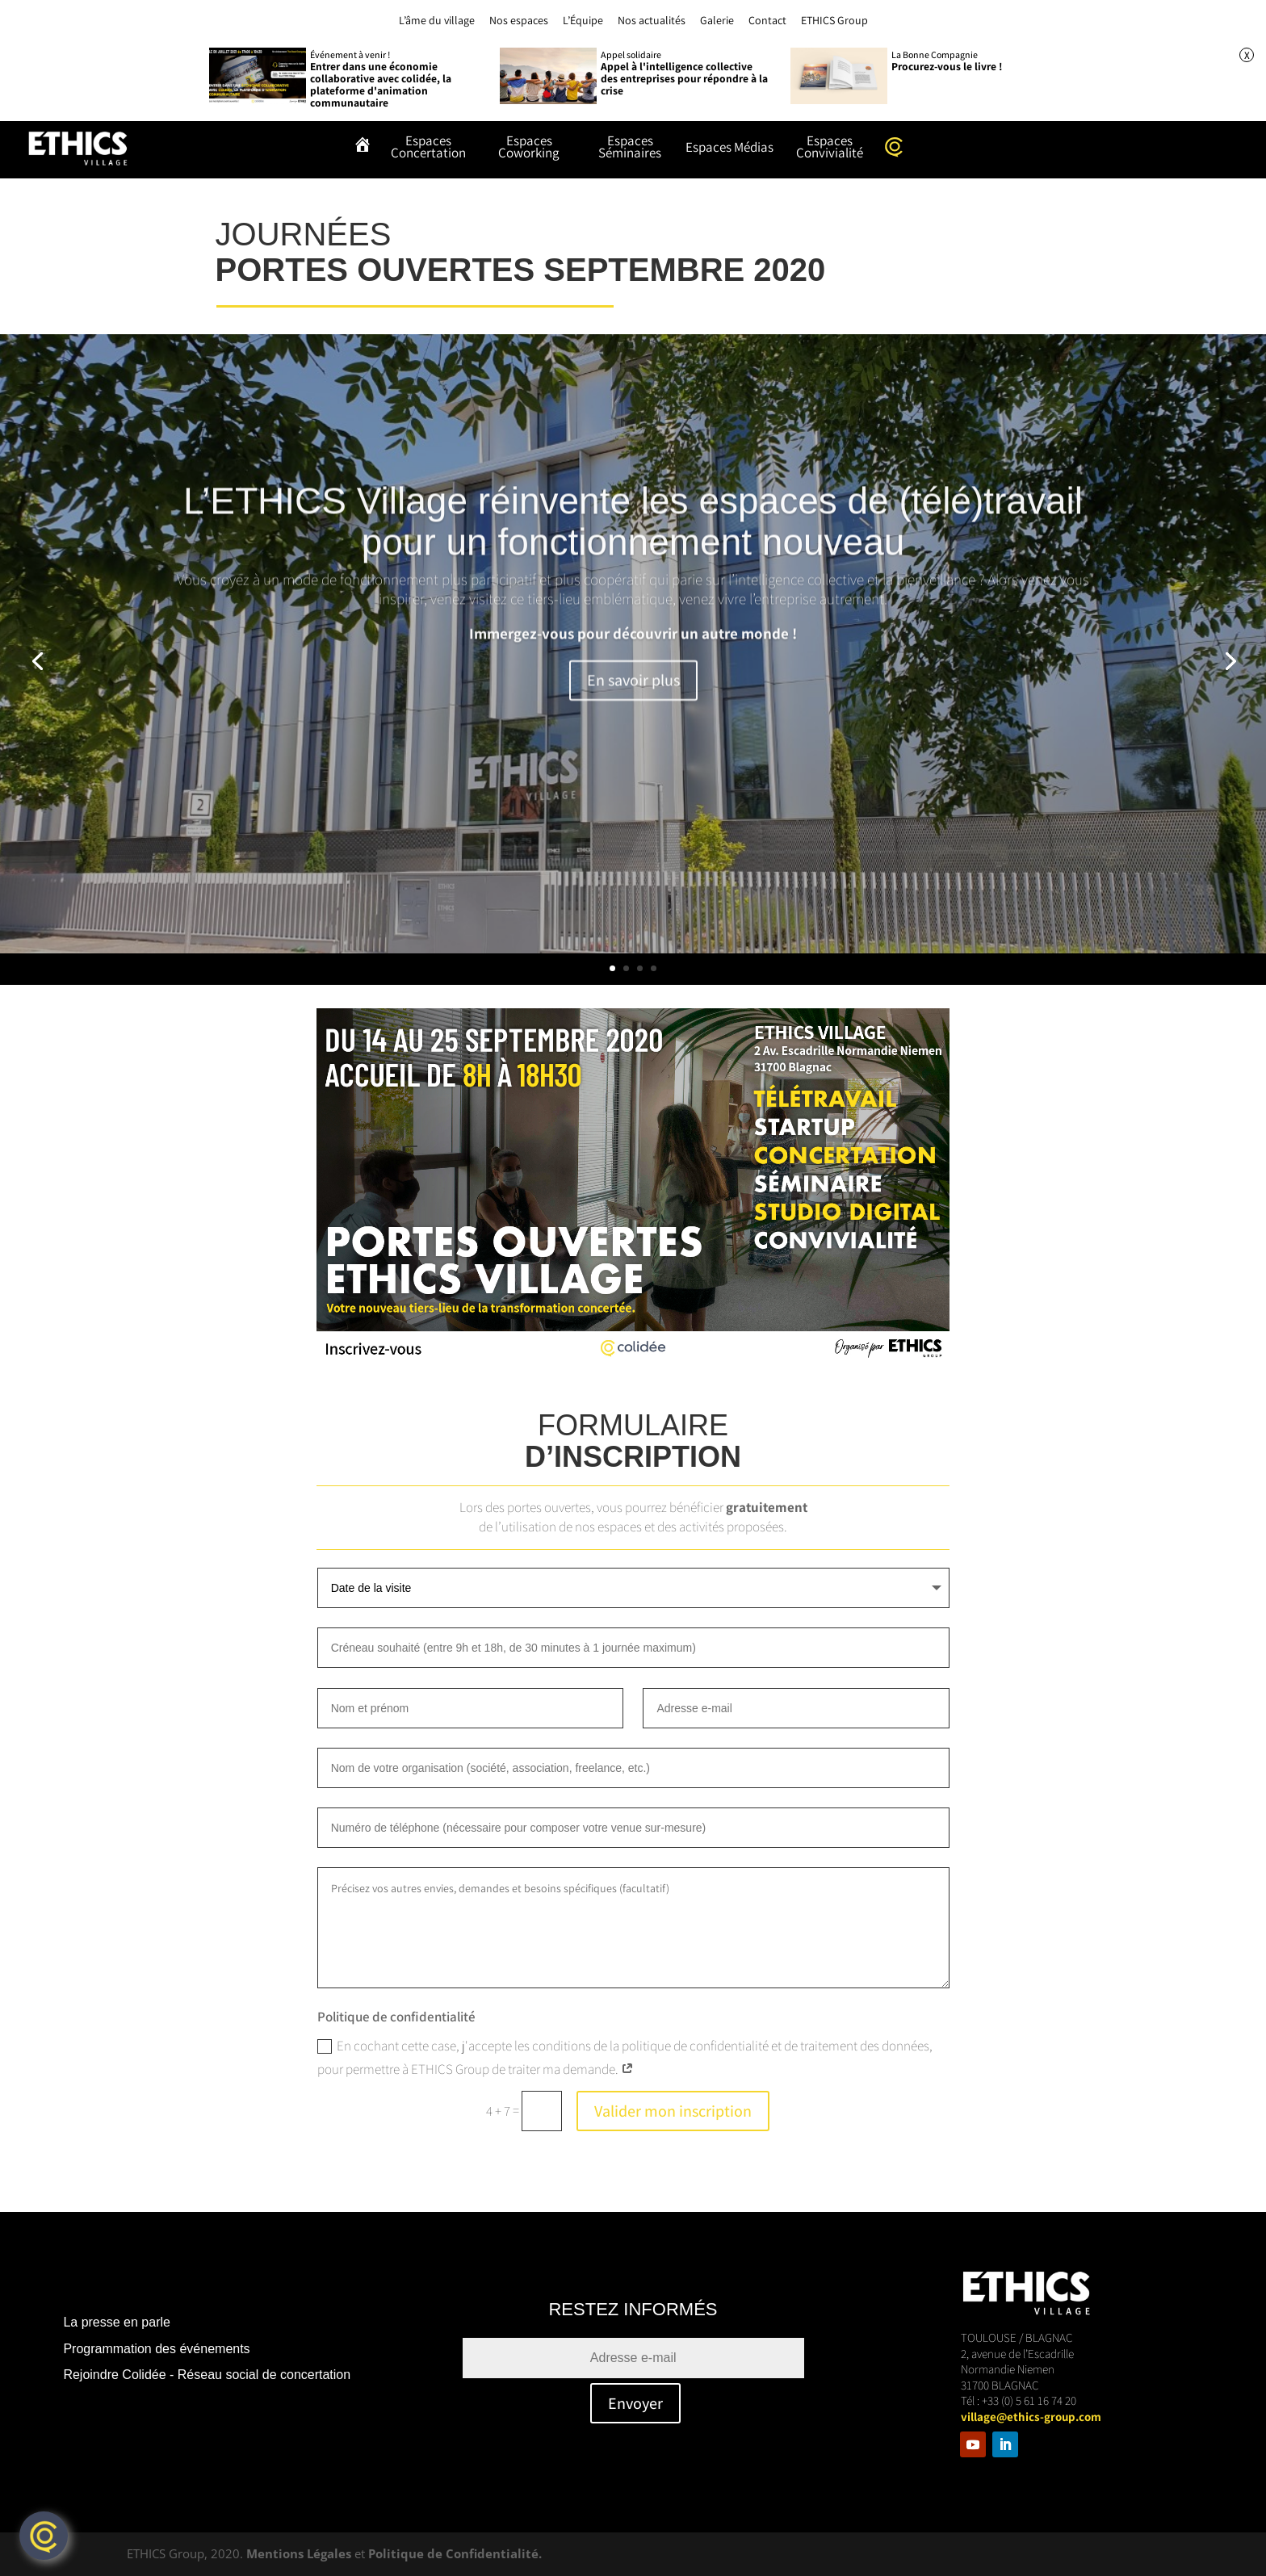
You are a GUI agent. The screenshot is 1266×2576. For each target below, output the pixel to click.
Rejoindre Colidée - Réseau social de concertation (206, 2374)
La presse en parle (116, 2322)
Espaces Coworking (529, 148)
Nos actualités (651, 20)
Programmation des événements (156, 2349)
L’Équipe (583, 20)
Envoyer (635, 2403)
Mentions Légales (298, 2553)
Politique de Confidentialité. (455, 2553)
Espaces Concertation (428, 148)
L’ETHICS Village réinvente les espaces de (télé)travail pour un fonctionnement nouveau (633, 559)
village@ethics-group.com (1031, 2416)
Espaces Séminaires (629, 148)
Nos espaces (518, 20)
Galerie (717, 20)
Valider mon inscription (673, 2111)
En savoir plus (633, 717)
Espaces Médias (729, 148)
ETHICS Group (834, 20)
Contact (767, 20)
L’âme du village (437, 20)
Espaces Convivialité (829, 148)
